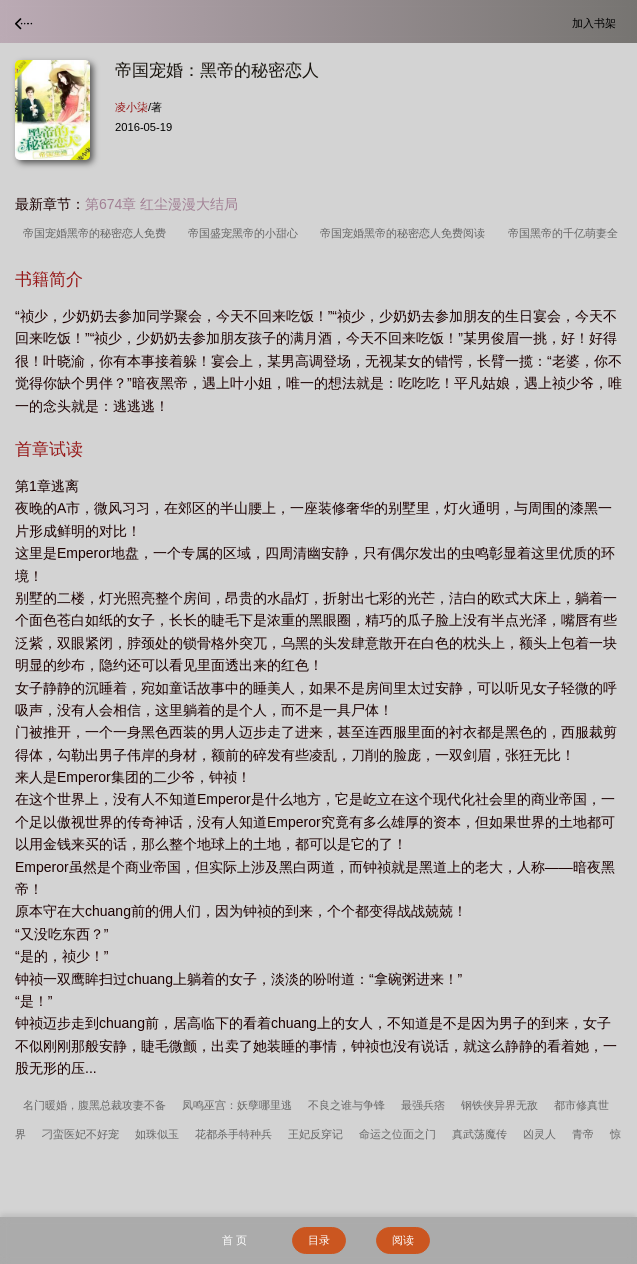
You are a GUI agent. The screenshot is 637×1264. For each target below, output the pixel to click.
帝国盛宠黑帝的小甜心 (246, 233)
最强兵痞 (423, 1105)
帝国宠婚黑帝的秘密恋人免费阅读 (405, 233)
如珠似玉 (157, 1134)
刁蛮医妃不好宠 (80, 1134)
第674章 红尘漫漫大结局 (161, 204)
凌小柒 (131, 107)
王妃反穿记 (315, 1134)
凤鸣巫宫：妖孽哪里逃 (237, 1105)
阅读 (403, 1240)
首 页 (234, 1240)
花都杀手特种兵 (233, 1134)
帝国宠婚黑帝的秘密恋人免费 (97, 233)
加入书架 (597, 22)
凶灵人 (539, 1134)
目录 (319, 1240)
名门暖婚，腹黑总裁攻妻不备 (94, 1105)
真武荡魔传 (479, 1134)
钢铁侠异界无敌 (499, 1105)
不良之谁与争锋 (346, 1105)
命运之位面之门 (397, 1134)
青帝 (583, 1134)
